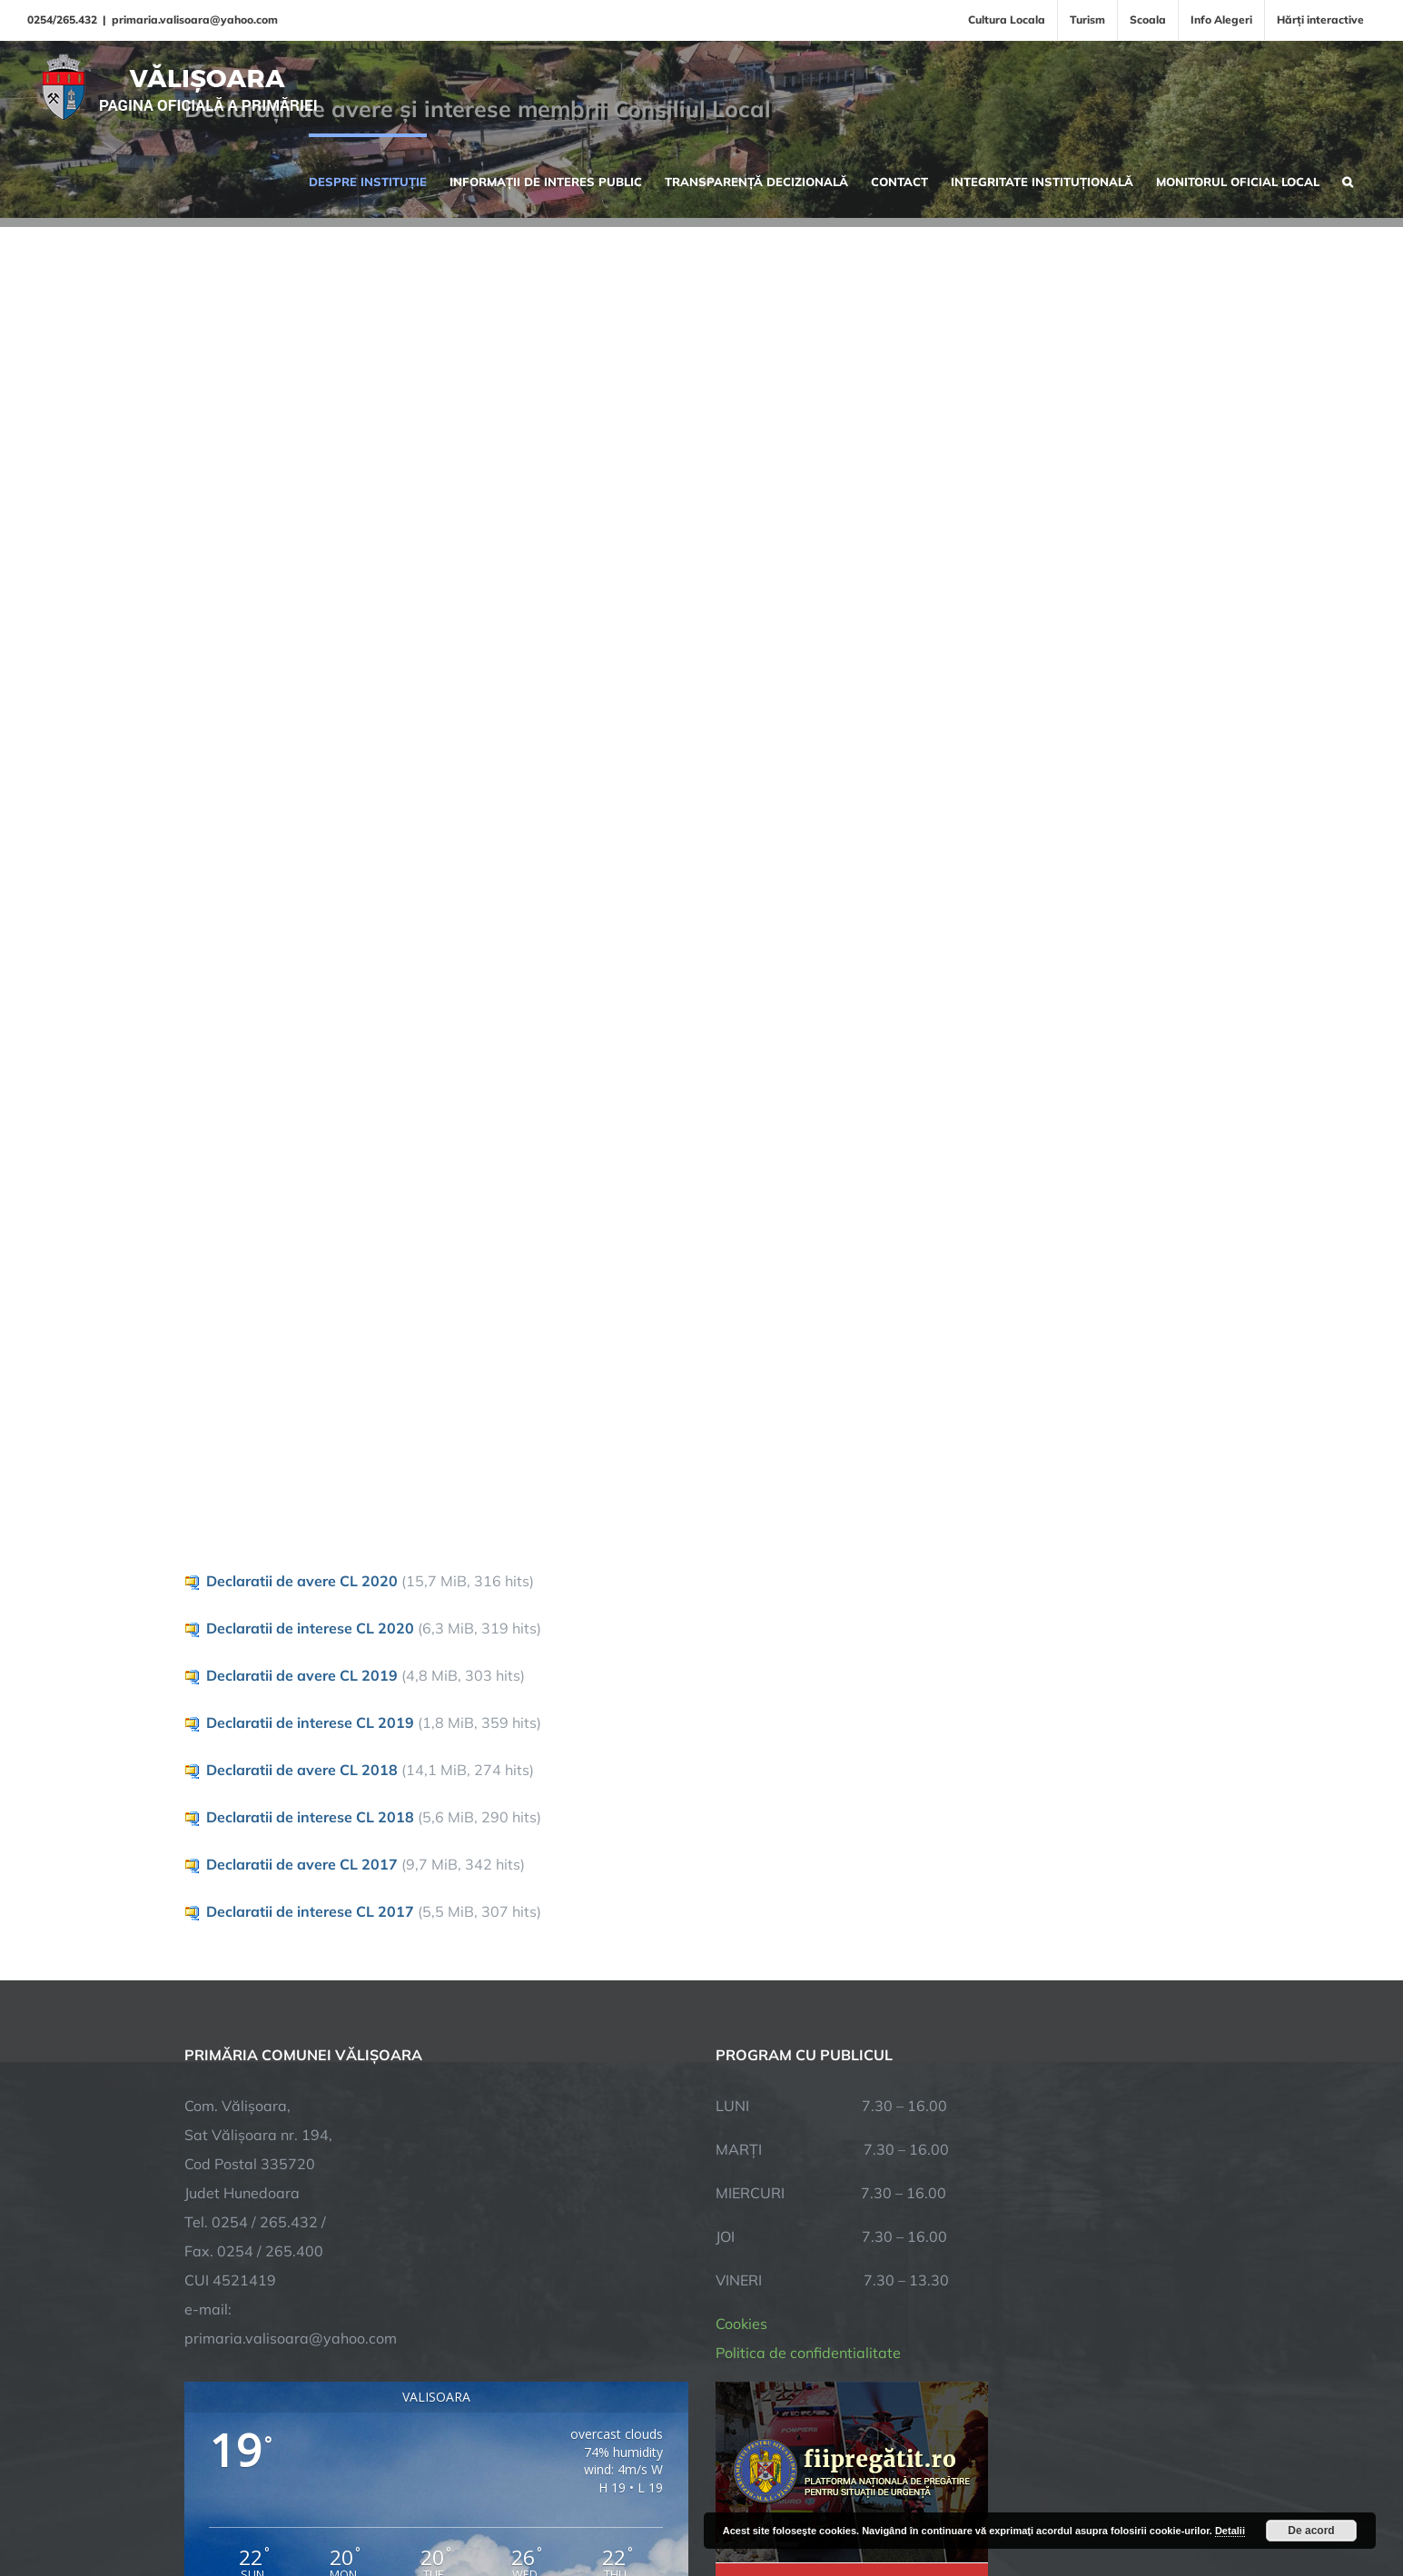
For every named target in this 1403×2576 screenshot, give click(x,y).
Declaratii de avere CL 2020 (302, 1581)
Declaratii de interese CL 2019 (310, 1722)
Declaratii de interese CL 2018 (310, 1817)
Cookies (741, 2323)
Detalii (1230, 2530)
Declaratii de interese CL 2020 (310, 1628)
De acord (1311, 2530)
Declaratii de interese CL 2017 (310, 1911)
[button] (1347, 179)
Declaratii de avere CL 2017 (302, 1864)
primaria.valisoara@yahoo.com (195, 19)
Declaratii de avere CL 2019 (302, 1675)
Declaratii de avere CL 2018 (302, 1770)
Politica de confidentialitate (808, 2353)
